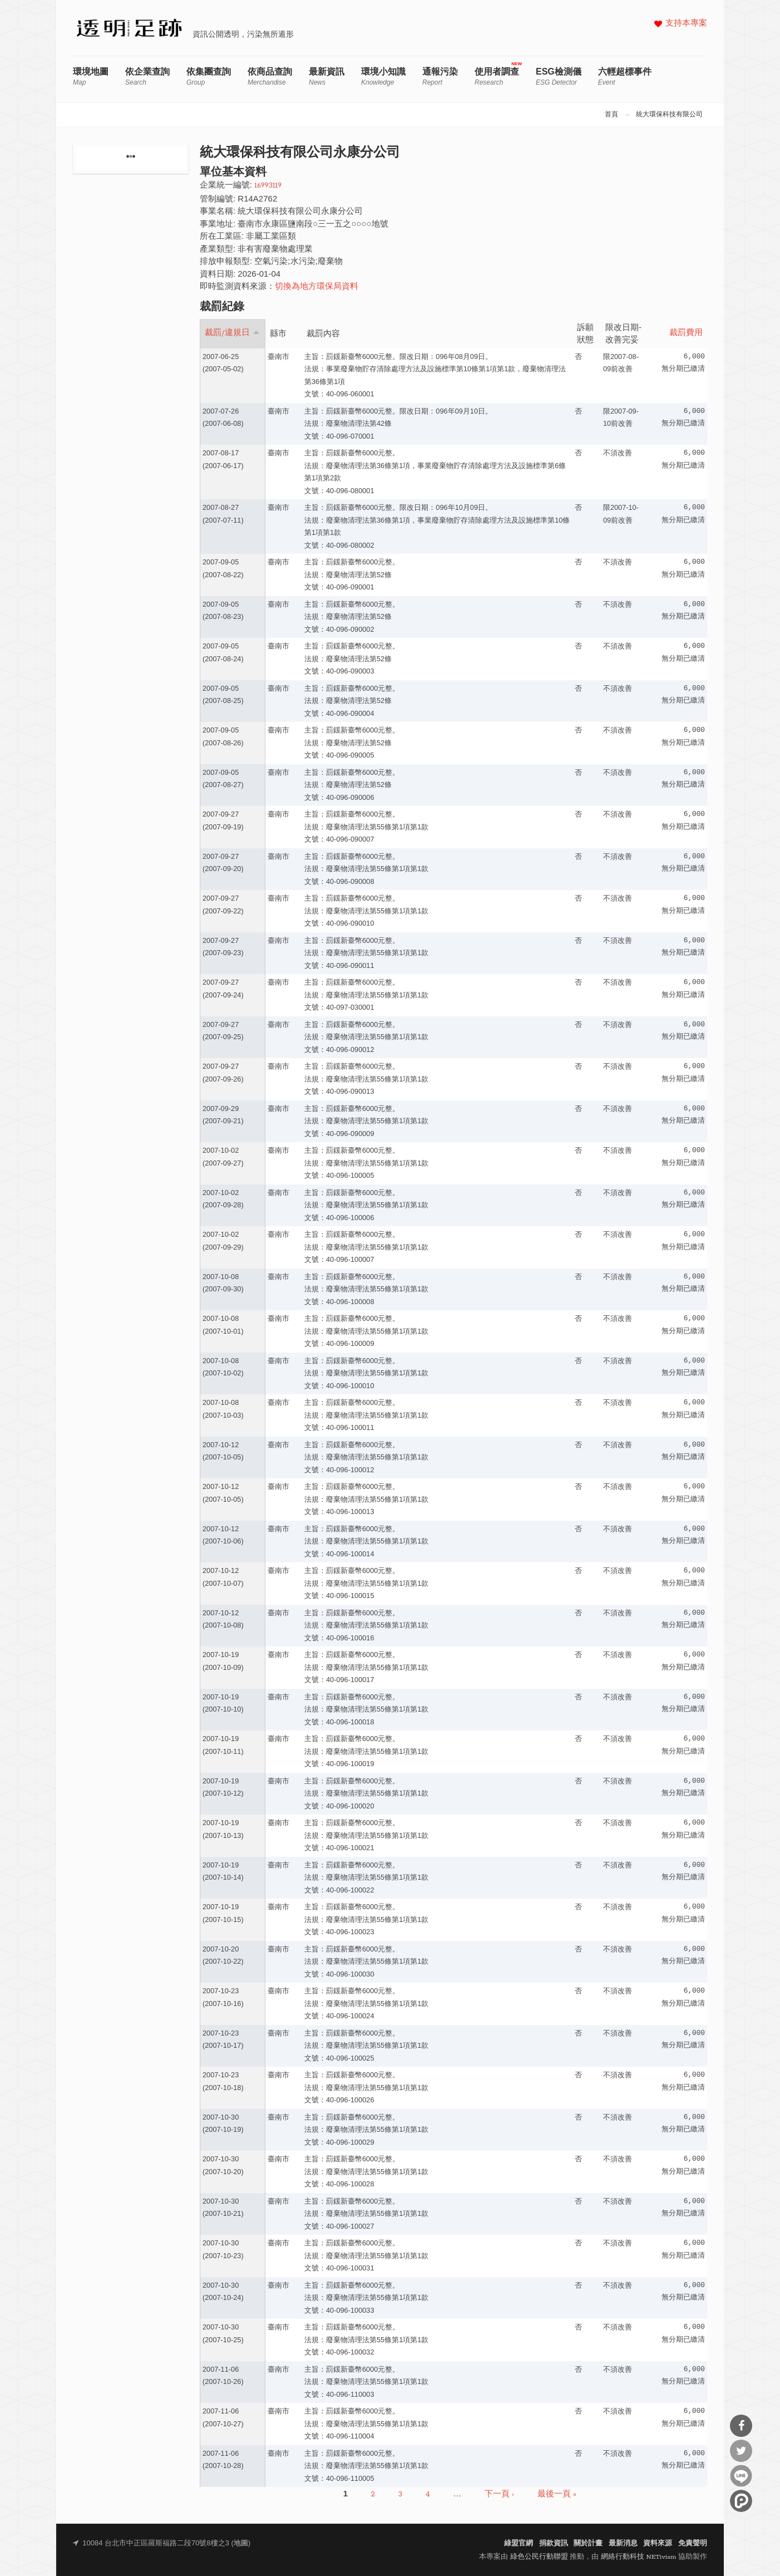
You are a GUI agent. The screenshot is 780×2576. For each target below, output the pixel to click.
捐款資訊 (553, 2543)
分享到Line (741, 2476)
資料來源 (657, 2543)
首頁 (611, 115)
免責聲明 (692, 2543)
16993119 (268, 185)
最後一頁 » (556, 2494)
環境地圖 (90, 76)
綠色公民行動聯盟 (539, 2557)
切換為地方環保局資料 (316, 287)
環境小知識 (383, 76)
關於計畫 (588, 2543)
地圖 (241, 2543)
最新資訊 (326, 76)
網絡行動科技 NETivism (639, 2557)
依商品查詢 (270, 76)
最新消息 (623, 2543)
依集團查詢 (208, 76)
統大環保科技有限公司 (669, 115)
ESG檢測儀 (558, 76)
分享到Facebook (741, 2426)
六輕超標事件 (624, 76)
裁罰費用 (686, 333)
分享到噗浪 (741, 2501)
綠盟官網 (518, 2543)
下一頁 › (499, 2494)
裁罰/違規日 (232, 333)
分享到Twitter (741, 2451)
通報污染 (440, 76)
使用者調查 (497, 76)
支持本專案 (686, 23)
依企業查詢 (147, 76)
